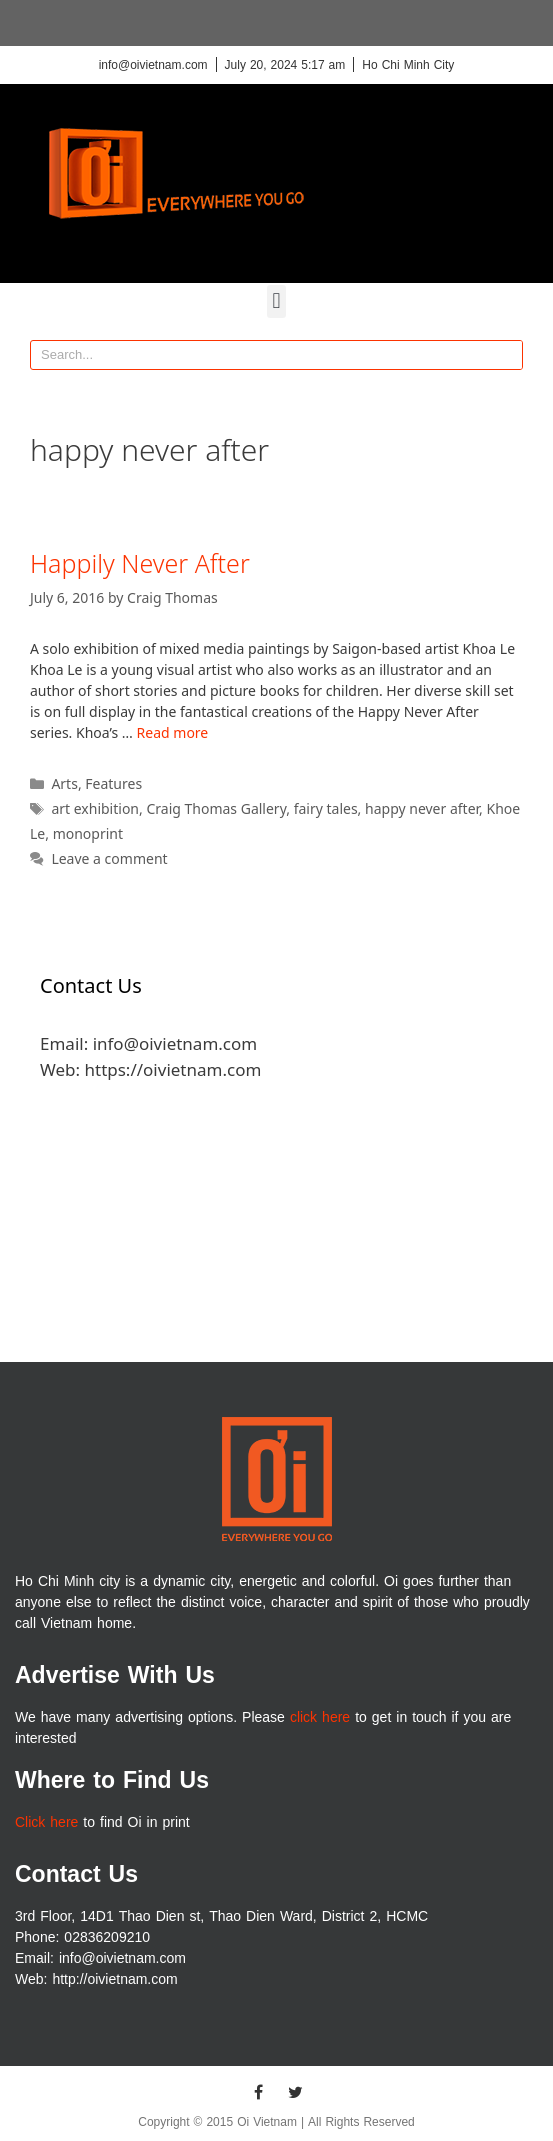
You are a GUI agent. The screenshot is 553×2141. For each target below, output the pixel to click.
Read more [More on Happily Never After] (173, 732)
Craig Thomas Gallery (216, 808)
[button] (276, 301)
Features (113, 783)
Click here (46, 1822)
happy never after (422, 808)
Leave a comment (109, 858)
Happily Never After (140, 563)
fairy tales (326, 808)
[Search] (507, 355)
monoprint (88, 833)
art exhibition (95, 808)
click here (320, 1717)
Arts (64, 783)
